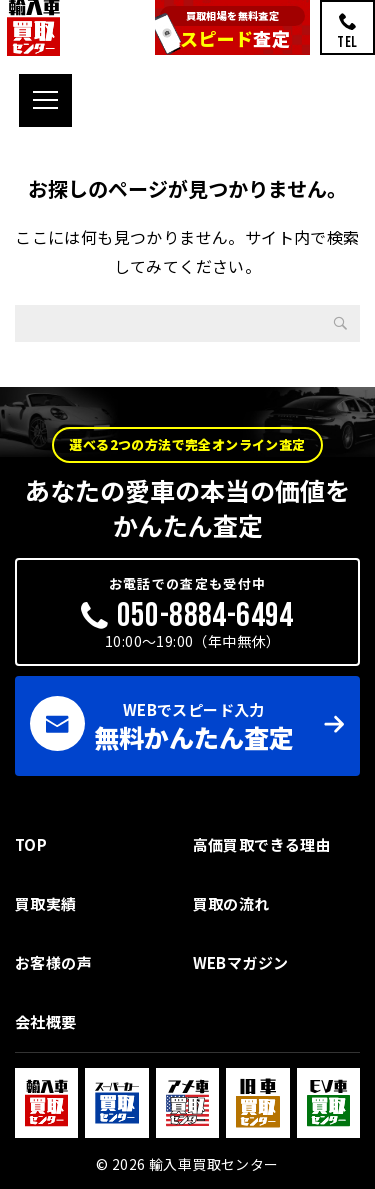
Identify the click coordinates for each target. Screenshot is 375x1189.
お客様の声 (53, 962)
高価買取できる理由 (262, 844)
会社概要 (46, 1021)
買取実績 (46, 903)
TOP (31, 844)
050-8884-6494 (205, 615)
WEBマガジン (241, 962)
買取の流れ (231, 903)
